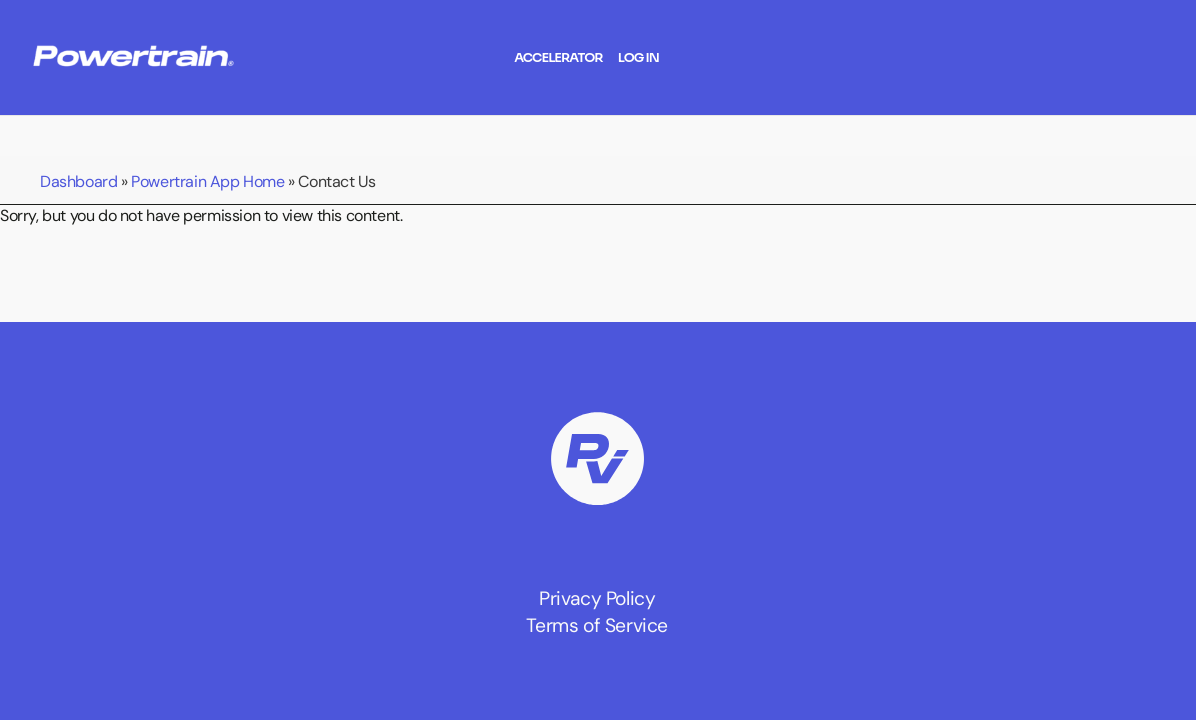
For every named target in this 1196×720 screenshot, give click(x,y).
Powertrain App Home (207, 180)
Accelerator (558, 58)
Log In (638, 58)
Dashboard (78, 180)
